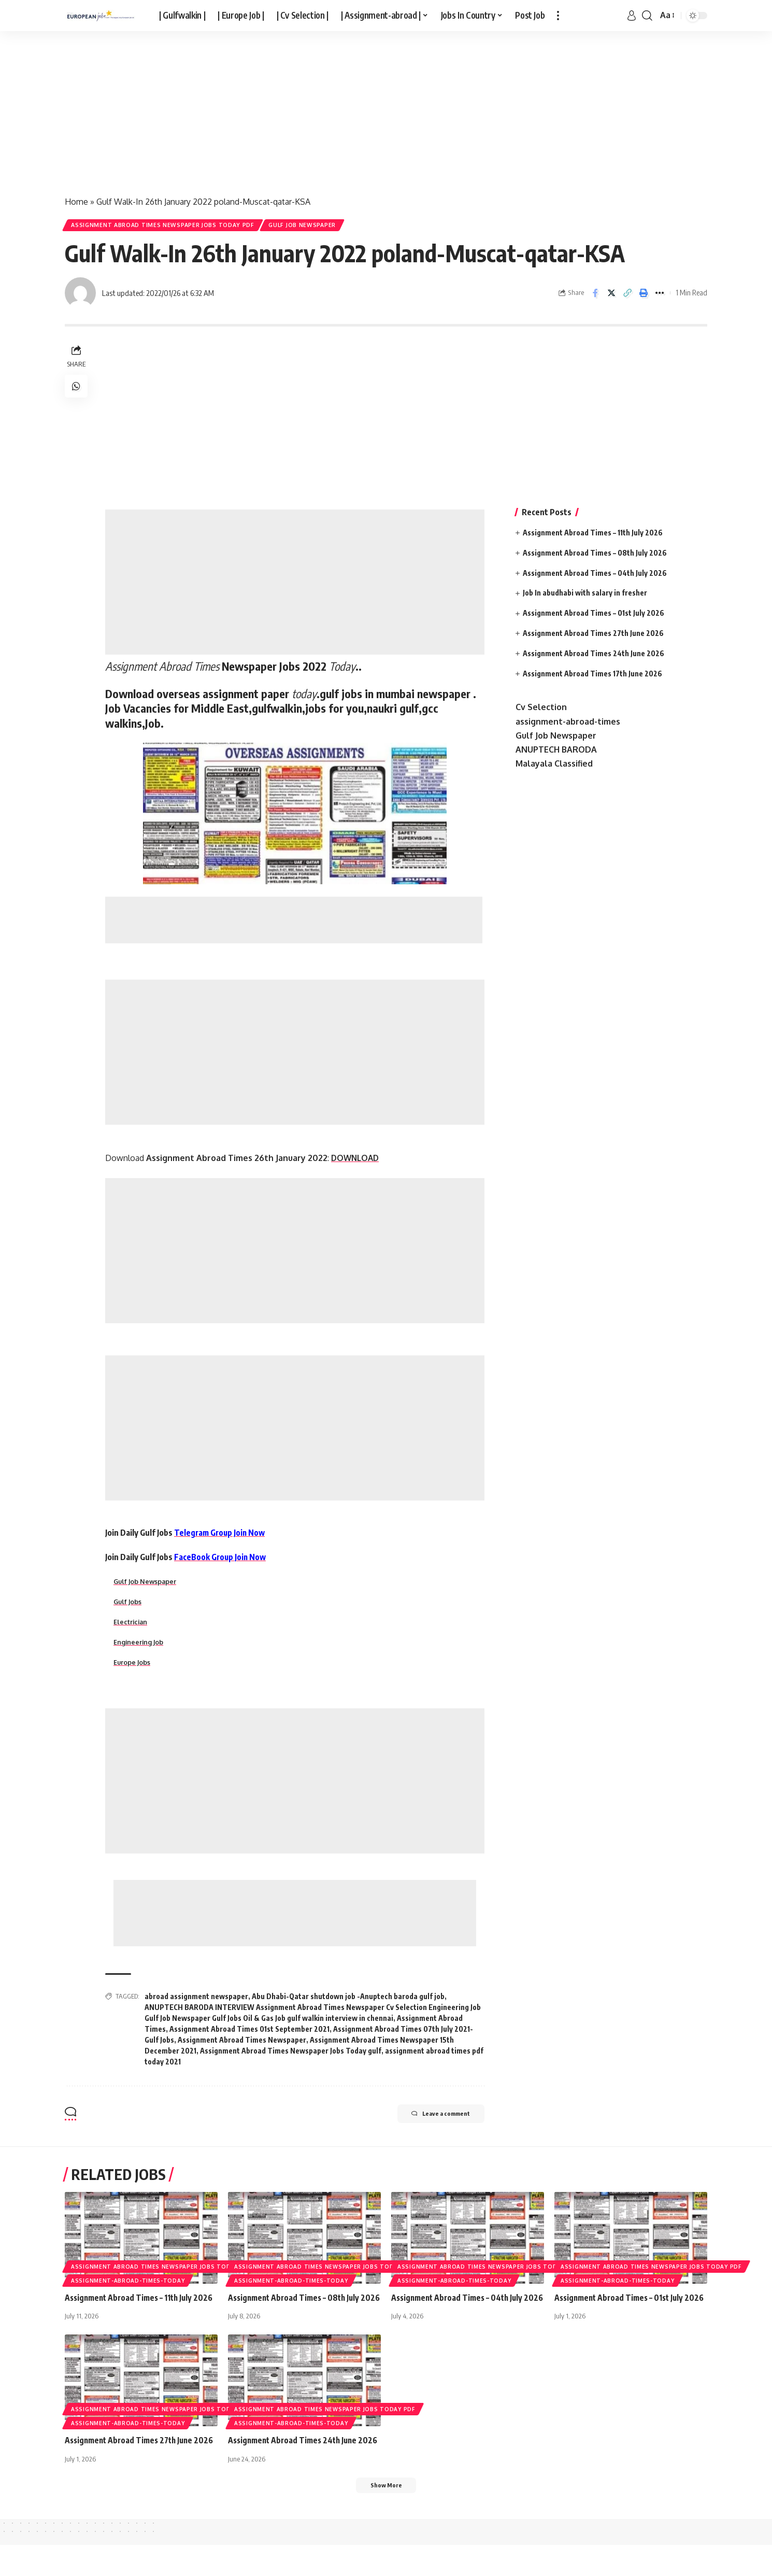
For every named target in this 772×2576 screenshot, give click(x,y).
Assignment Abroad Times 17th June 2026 (592, 675)
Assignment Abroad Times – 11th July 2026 (593, 535)
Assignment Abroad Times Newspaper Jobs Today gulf (290, 2055)
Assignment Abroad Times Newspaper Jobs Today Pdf (169, 226)
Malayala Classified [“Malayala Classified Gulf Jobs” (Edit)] (554, 766)
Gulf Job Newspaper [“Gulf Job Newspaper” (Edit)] (556, 737)
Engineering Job (139, 1647)
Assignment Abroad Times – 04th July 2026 (595, 575)
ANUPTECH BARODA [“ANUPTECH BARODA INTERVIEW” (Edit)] (556, 752)
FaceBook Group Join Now (220, 1559)
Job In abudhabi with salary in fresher (585, 595)
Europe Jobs (132, 1667)
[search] (647, 15)
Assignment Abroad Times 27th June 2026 (593, 635)
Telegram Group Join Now (221, 1535)
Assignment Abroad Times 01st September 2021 (249, 2034)
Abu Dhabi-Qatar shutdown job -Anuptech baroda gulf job (348, 2001)
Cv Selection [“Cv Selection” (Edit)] (541, 709)
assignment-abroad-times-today (127, 2286)
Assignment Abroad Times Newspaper (242, 2045)
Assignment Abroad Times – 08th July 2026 (595, 554)
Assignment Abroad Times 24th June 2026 (593, 655)
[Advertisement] (311, 107)
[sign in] (631, 15)
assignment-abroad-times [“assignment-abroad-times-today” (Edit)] (568, 723)
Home (76, 201)
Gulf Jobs (128, 1605)
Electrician (131, 1626)
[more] (558, 15)
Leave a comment (432, 2120)
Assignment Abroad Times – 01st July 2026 (593, 615)
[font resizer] (666, 15)
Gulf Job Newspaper (318, 226)
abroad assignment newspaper (196, 2001)
